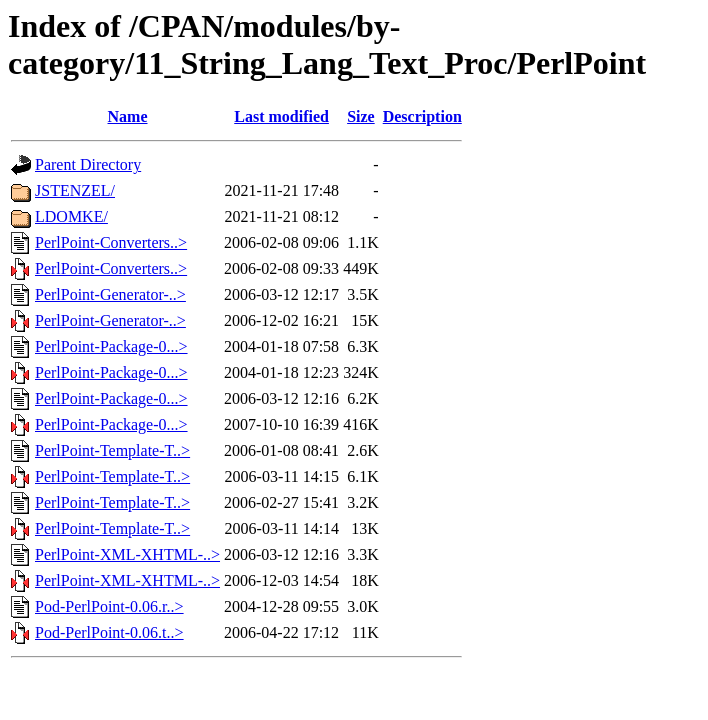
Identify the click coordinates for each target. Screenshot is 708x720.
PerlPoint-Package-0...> (111, 346)
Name (128, 116)
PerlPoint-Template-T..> (112, 450)
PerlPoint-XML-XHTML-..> (127, 554)
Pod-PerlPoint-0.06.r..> (109, 606)
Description (422, 116)
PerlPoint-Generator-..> (110, 294)
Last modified (281, 116)
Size (361, 116)
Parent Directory (88, 164)
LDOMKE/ (71, 216)
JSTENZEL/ (75, 190)
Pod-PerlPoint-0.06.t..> (109, 632)
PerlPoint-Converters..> (111, 242)
